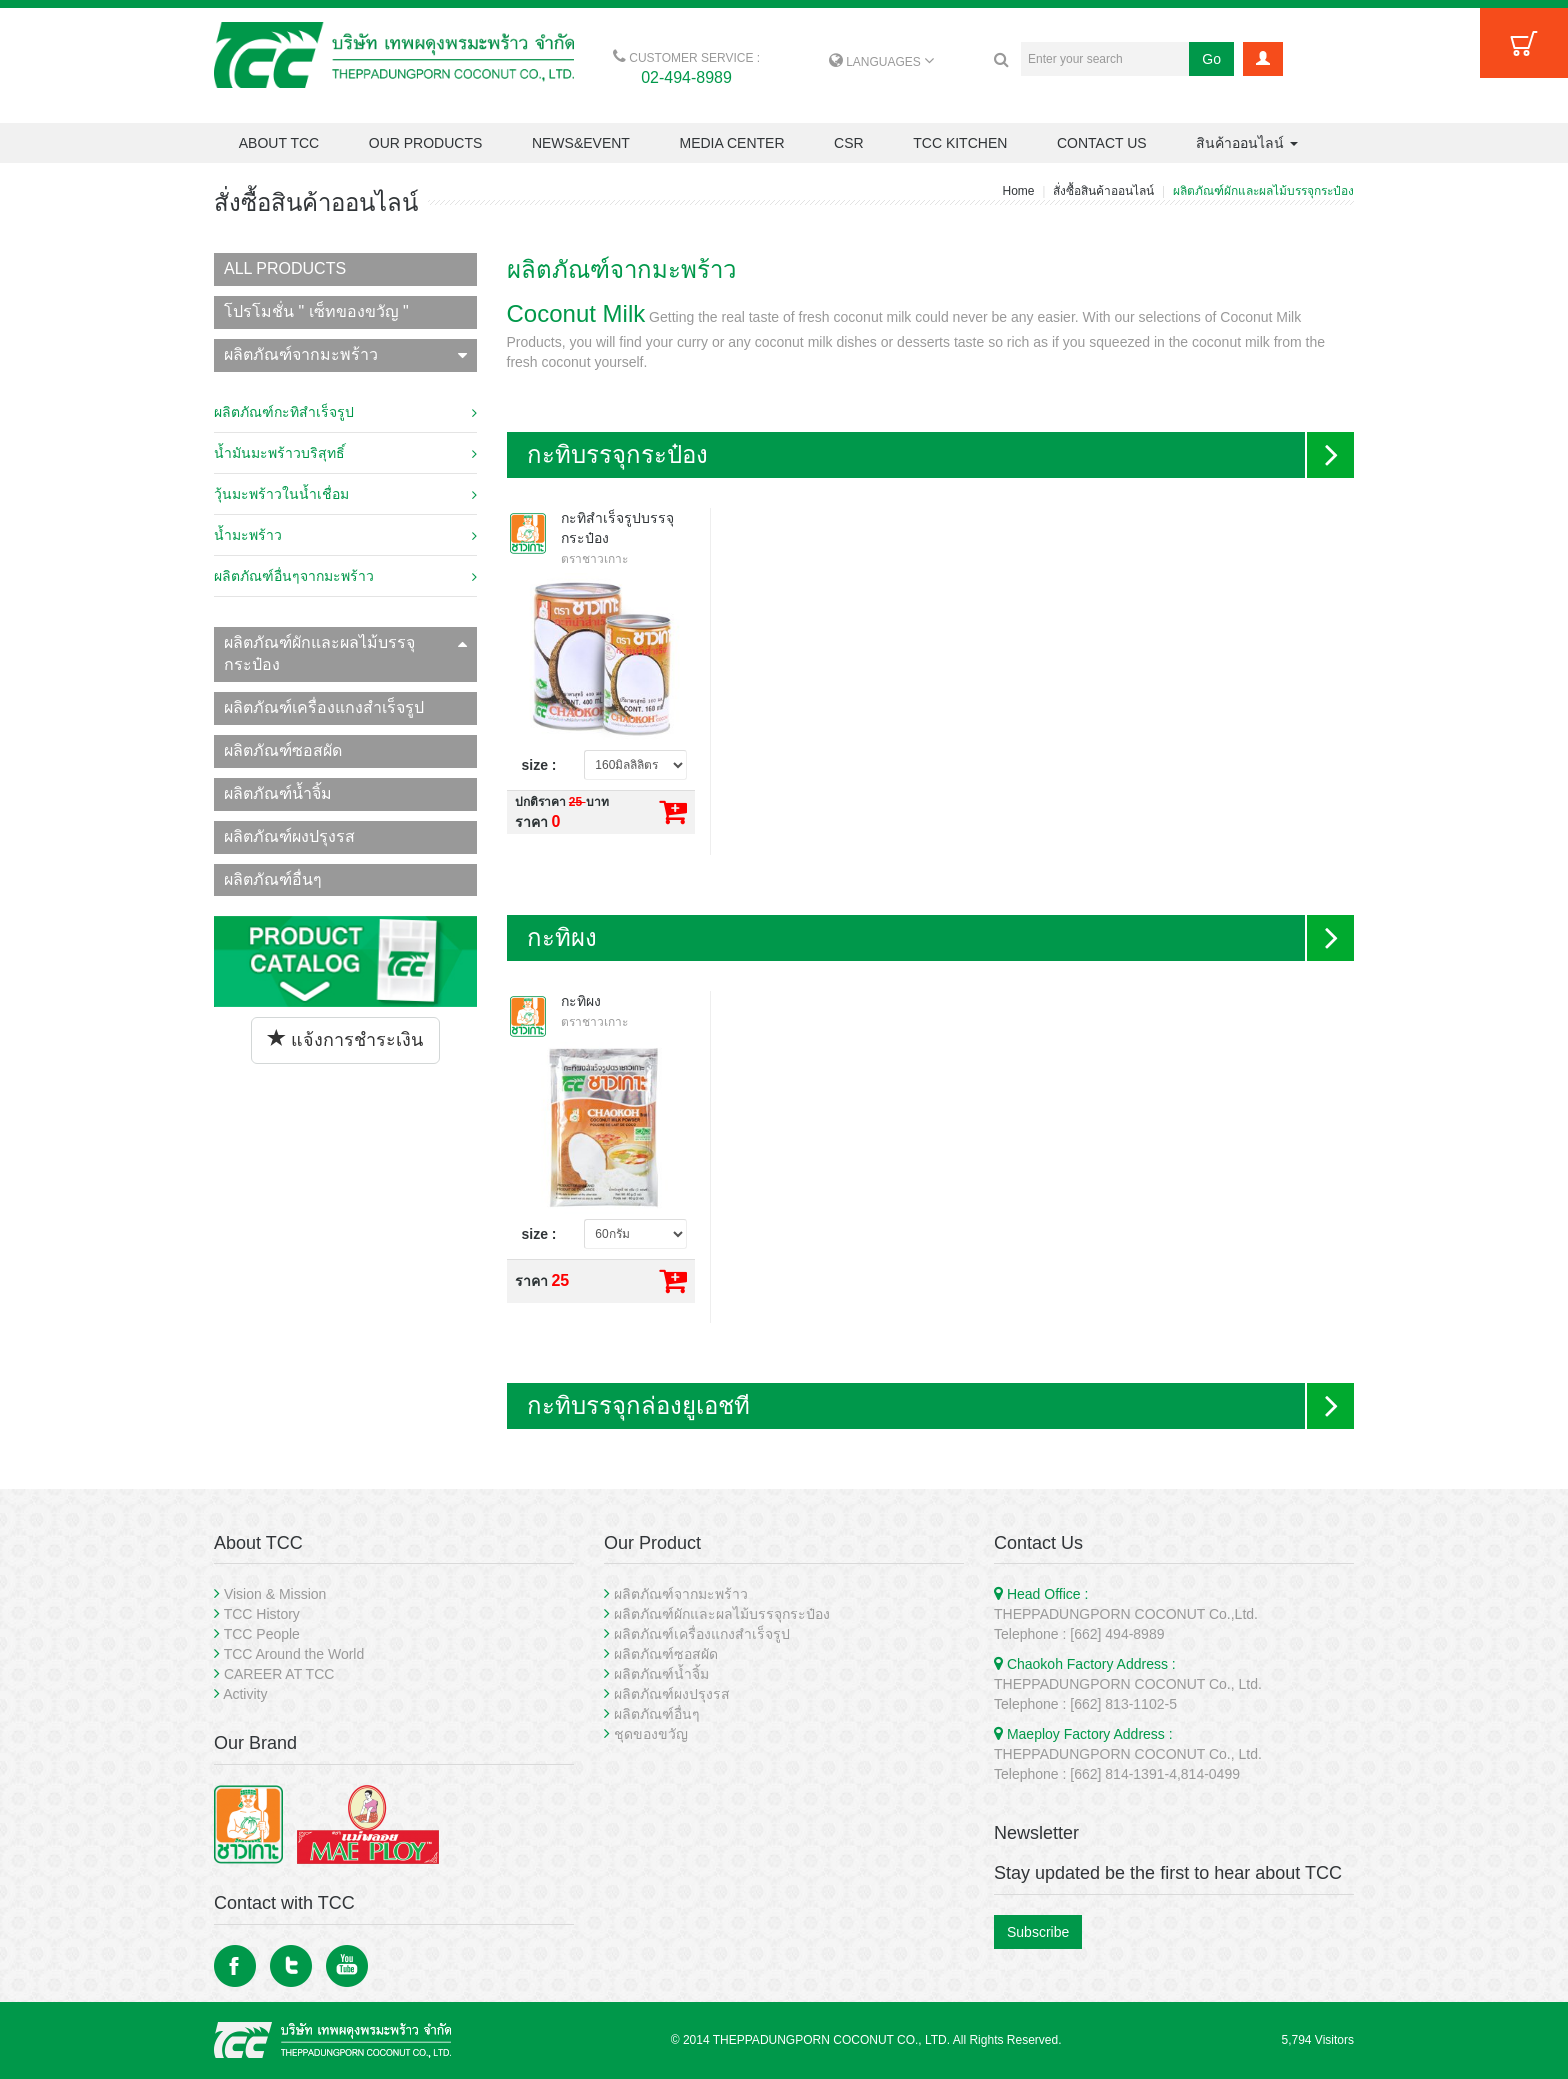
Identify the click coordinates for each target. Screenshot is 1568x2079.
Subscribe (1038, 1932)
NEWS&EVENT (581, 143)
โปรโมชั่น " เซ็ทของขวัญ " (316, 311)
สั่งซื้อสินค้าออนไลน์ (1103, 191)
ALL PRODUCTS (285, 268)
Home (1018, 191)
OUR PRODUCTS (426, 143)
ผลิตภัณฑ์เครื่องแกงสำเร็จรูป (324, 707)
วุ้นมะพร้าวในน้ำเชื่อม (345, 494)
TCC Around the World (294, 1654)
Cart (1524, 43)
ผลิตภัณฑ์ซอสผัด (283, 750)
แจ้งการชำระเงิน (345, 1039)
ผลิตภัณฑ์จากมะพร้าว (345, 354)
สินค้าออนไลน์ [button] (1247, 143)
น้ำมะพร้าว (345, 535)
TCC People (262, 1634)
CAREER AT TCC (279, 1674)
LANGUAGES (881, 62)
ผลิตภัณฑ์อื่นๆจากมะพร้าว (345, 576)
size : (539, 765)
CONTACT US (1102, 143)
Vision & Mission (275, 1594)
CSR (849, 143)
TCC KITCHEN (960, 143)
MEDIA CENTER (731, 143)
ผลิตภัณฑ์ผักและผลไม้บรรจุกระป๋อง (345, 654)
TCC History (262, 1614)
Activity (245, 1694)
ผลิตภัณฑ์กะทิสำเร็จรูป (345, 412)
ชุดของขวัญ (651, 1734)
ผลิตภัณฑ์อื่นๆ (273, 879)
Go (1211, 59)
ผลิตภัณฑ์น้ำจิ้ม (278, 793)
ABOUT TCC (279, 143)
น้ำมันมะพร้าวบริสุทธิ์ (345, 453)
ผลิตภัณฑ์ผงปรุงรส (289, 836)
